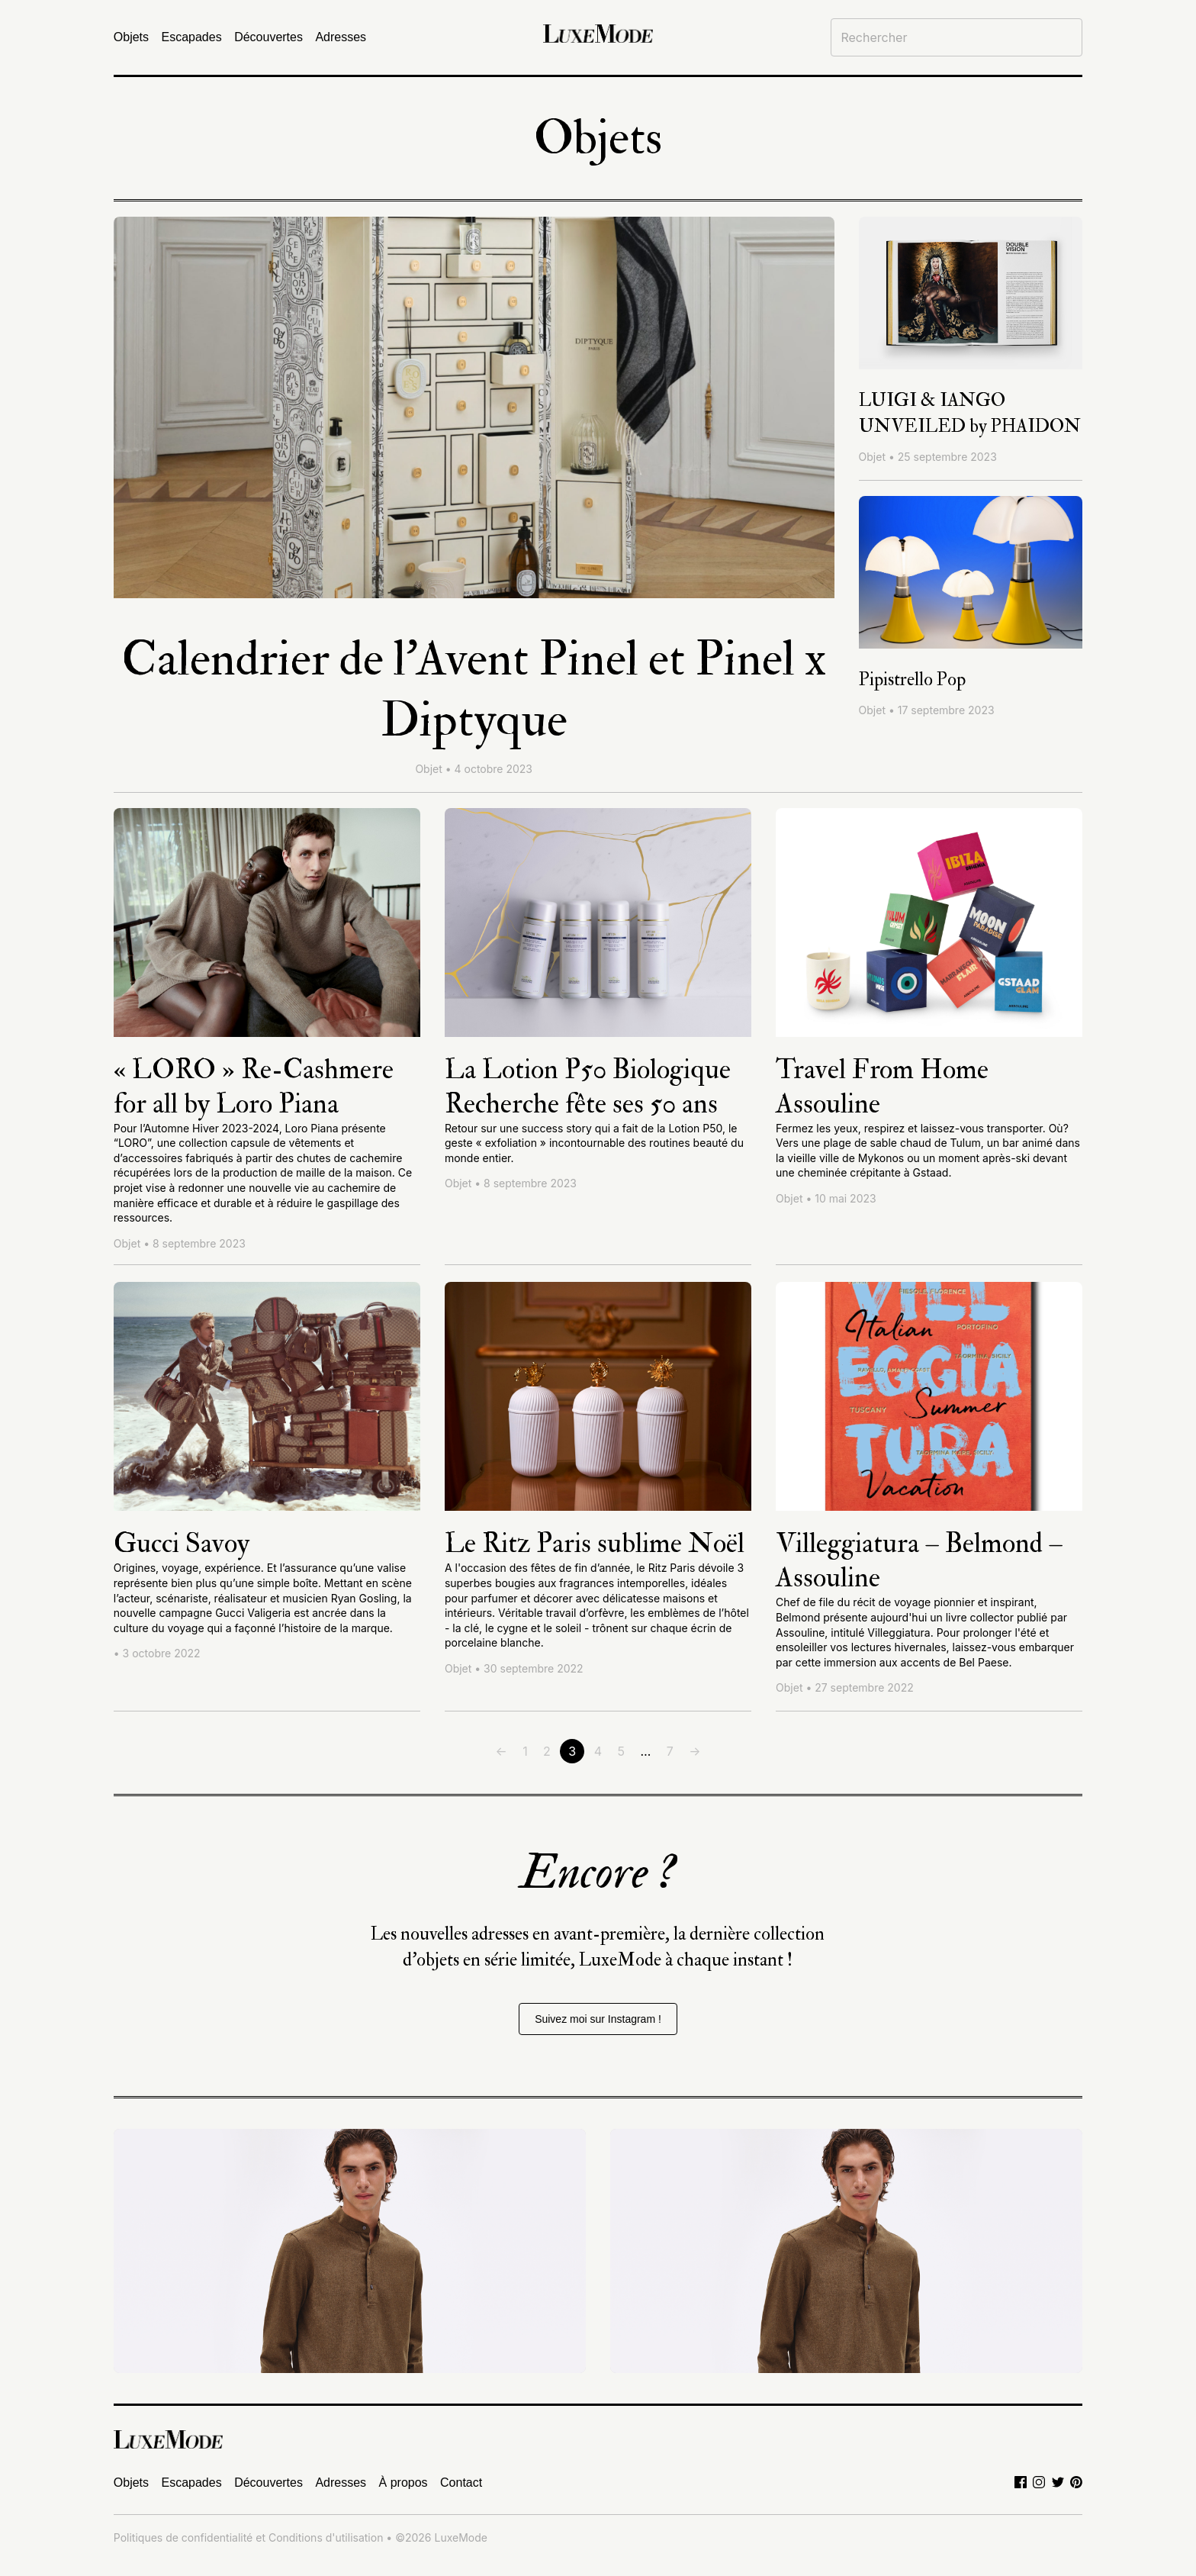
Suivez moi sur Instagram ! (598, 2019)
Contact (461, 2482)
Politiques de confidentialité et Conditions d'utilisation (249, 2537)
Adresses (340, 37)
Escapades (192, 37)
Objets (131, 37)
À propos (403, 2482)
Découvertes (268, 37)
